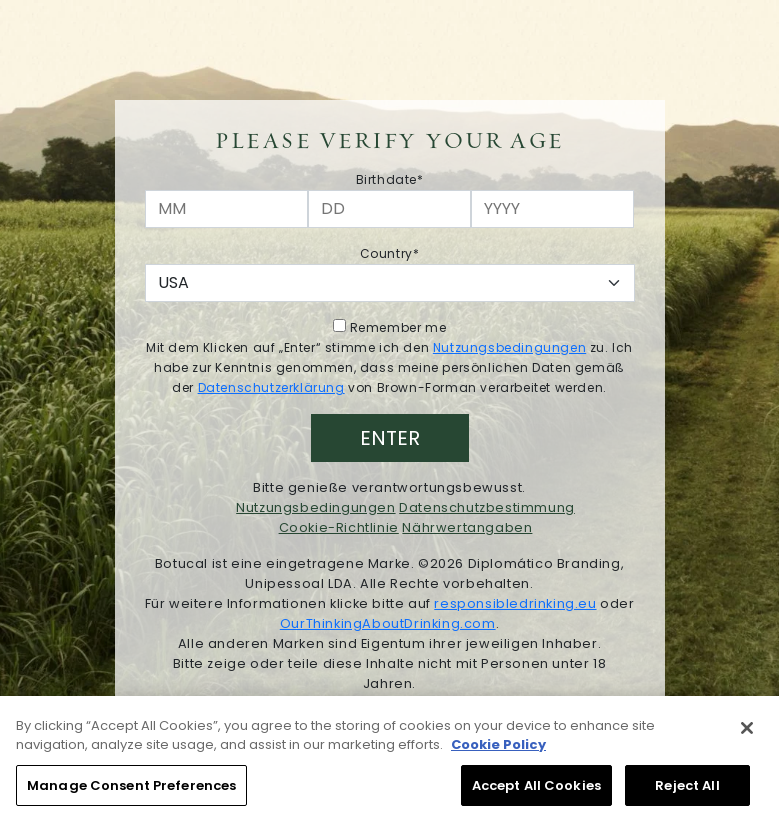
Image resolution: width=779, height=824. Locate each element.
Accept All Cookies (536, 791)
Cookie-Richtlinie (339, 527)
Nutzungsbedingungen (509, 347)
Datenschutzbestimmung (487, 507)
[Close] (747, 734)
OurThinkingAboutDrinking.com (388, 623)
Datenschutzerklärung (271, 387)
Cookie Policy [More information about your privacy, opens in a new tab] (498, 750)
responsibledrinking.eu (515, 603)
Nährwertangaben (467, 527)
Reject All (687, 791)
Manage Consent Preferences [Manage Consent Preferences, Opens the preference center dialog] (131, 791)
